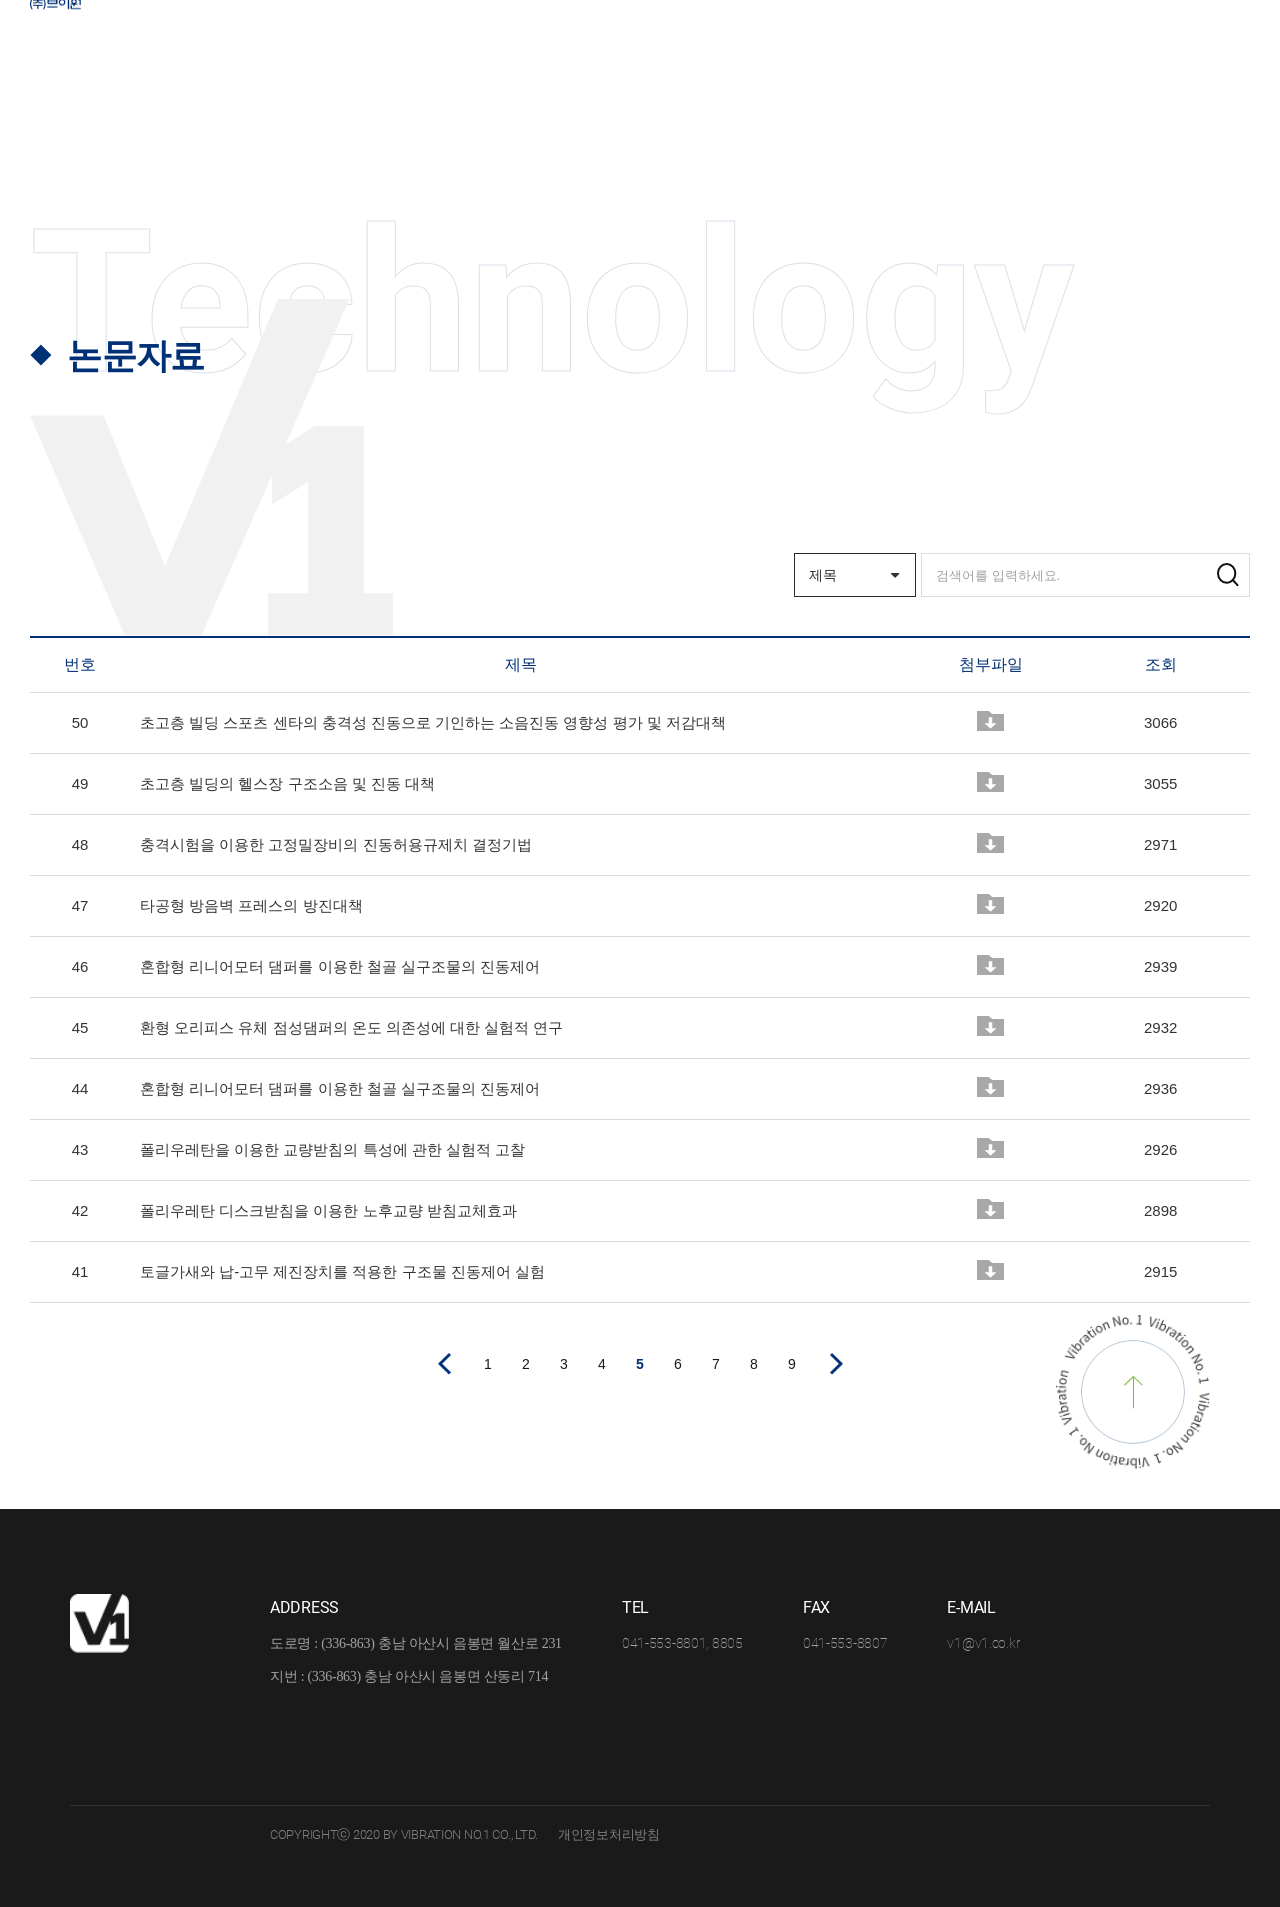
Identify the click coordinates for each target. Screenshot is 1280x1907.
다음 (836, 1364)
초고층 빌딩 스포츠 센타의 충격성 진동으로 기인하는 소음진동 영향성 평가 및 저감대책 (433, 722)
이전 (444, 1364)
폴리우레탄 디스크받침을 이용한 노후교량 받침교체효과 (328, 1210)
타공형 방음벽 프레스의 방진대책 (251, 905)
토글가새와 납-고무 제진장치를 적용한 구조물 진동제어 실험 (342, 1271)
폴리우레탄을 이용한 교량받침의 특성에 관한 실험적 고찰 (332, 1149)
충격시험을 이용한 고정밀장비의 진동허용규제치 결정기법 (336, 844)
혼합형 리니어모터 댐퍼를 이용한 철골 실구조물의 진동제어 (340, 966)
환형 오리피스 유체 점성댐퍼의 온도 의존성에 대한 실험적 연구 (351, 1027)
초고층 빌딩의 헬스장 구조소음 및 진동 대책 (287, 783)
